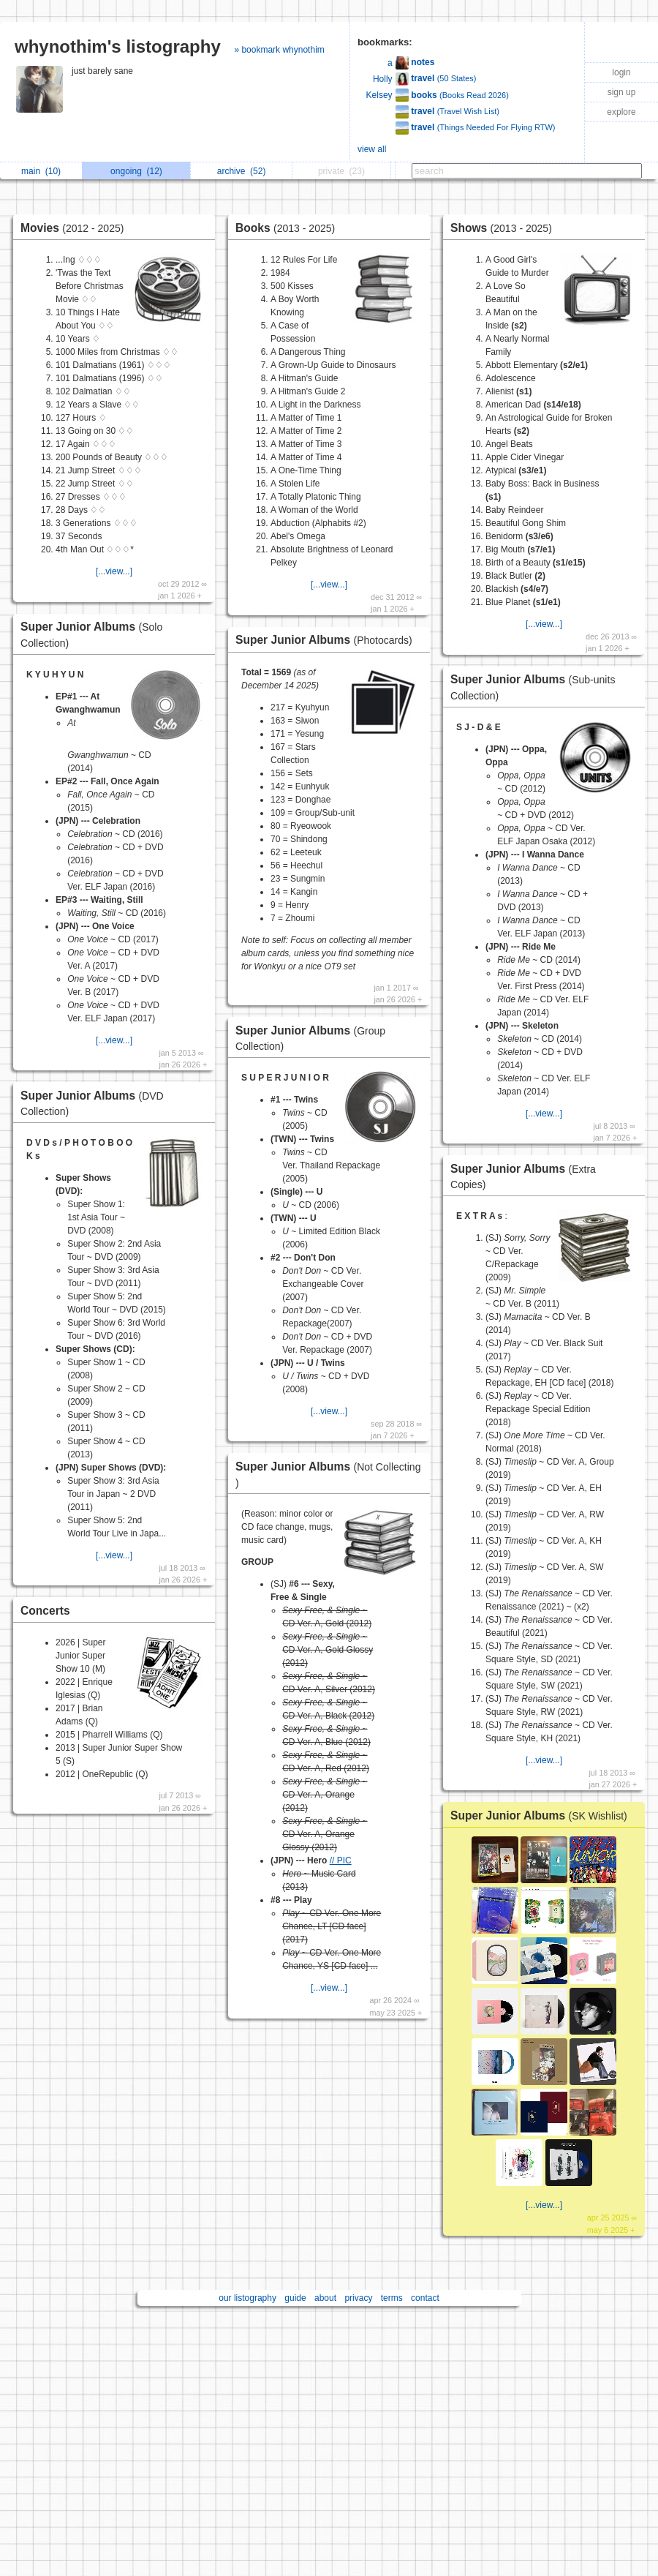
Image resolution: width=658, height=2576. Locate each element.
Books (288, 228)
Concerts (45, 1610)
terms (392, 2298)
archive (241, 171)
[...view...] (114, 571)
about (325, 2298)
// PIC (341, 1860)
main (41, 171)
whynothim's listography (118, 46)
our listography (247, 2298)
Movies (75, 228)
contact (425, 2298)
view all (372, 149)
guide (295, 2298)
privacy (358, 2298)
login (621, 72)
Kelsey (379, 95)
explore (621, 112)
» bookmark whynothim (279, 50)
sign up (622, 92)
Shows (504, 228)
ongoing (136, 171)
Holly (383, 79)
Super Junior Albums (327, 640)
